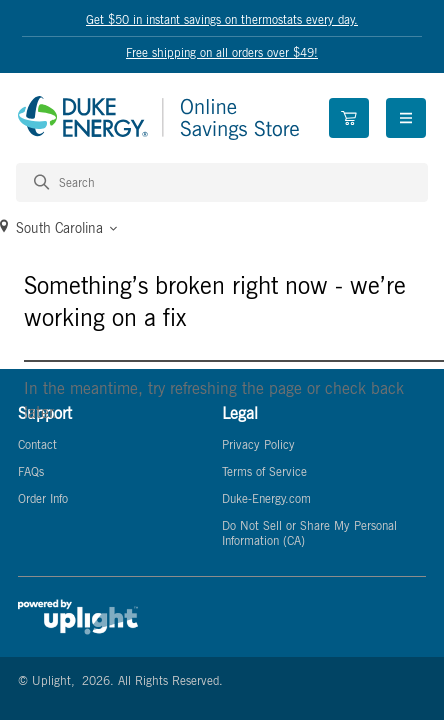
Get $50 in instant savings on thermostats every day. (222, 19)
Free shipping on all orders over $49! (222, 52)
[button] (222, 228)
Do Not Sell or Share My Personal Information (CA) (309, 533)
